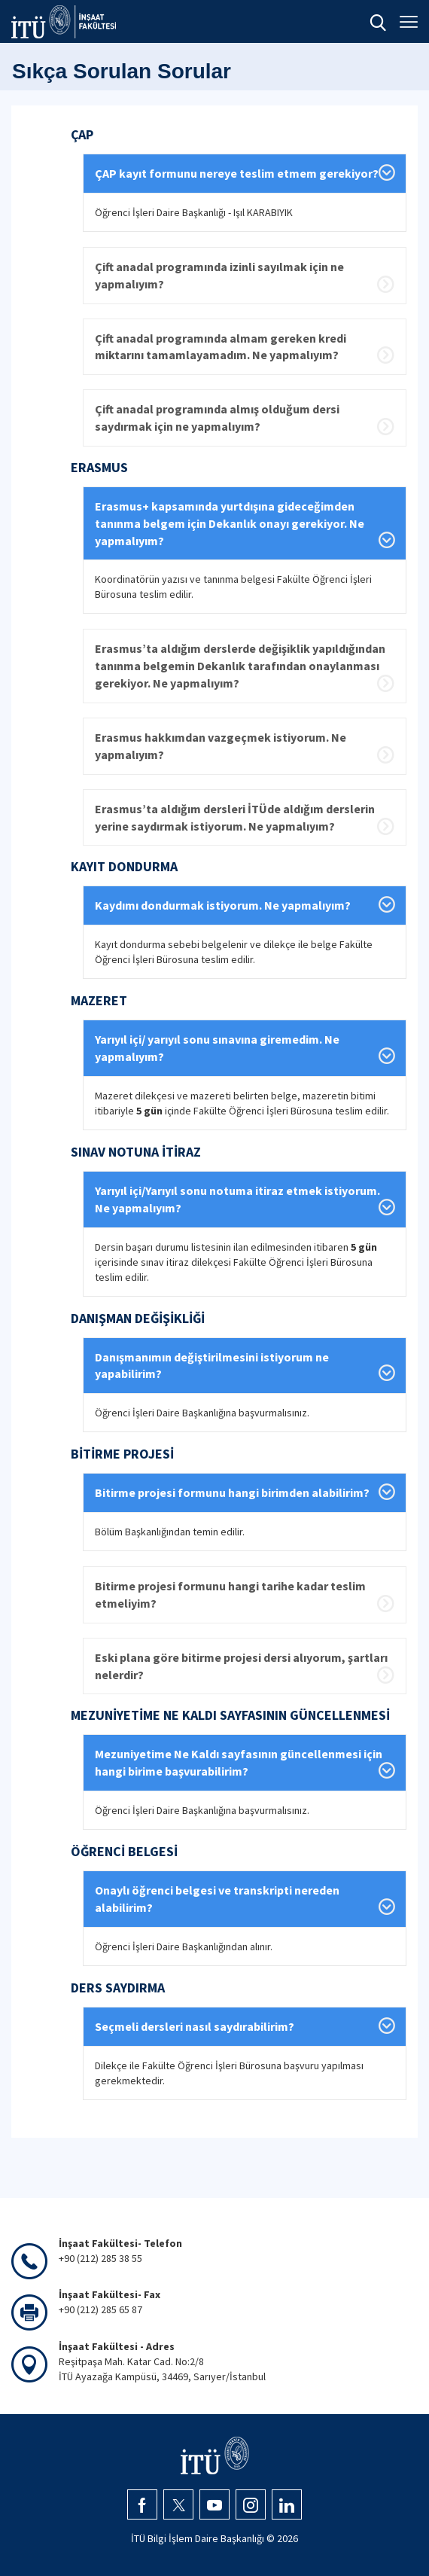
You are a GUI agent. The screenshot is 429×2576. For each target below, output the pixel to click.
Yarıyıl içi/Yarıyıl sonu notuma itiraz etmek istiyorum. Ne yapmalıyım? (237, 1199)
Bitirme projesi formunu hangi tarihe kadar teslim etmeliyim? (230, 1594)
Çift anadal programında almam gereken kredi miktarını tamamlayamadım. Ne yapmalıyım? (220, 347)
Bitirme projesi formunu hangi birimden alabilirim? (232, 1492)
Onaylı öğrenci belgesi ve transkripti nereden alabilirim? (217, 1898)
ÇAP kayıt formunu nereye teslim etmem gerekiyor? (237, 173)
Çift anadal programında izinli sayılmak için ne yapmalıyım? (219, 275)
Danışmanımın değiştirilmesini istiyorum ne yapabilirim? (212, 1365)
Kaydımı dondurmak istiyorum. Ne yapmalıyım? (223, 905)
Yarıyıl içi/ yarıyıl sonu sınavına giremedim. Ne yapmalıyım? (217, 1048)
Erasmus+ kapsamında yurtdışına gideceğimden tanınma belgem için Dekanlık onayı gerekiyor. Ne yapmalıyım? (229, 523)
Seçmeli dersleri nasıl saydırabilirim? (194, 2026)
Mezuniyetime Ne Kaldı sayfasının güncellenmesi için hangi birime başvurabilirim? (238, 1762)
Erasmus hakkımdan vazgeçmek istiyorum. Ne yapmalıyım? (220, 746)
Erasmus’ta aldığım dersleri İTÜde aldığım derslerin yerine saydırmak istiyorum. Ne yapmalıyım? (235, 817)
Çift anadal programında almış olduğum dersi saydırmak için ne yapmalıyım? (217, 417)
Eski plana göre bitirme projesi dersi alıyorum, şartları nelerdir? (241, 1666)
